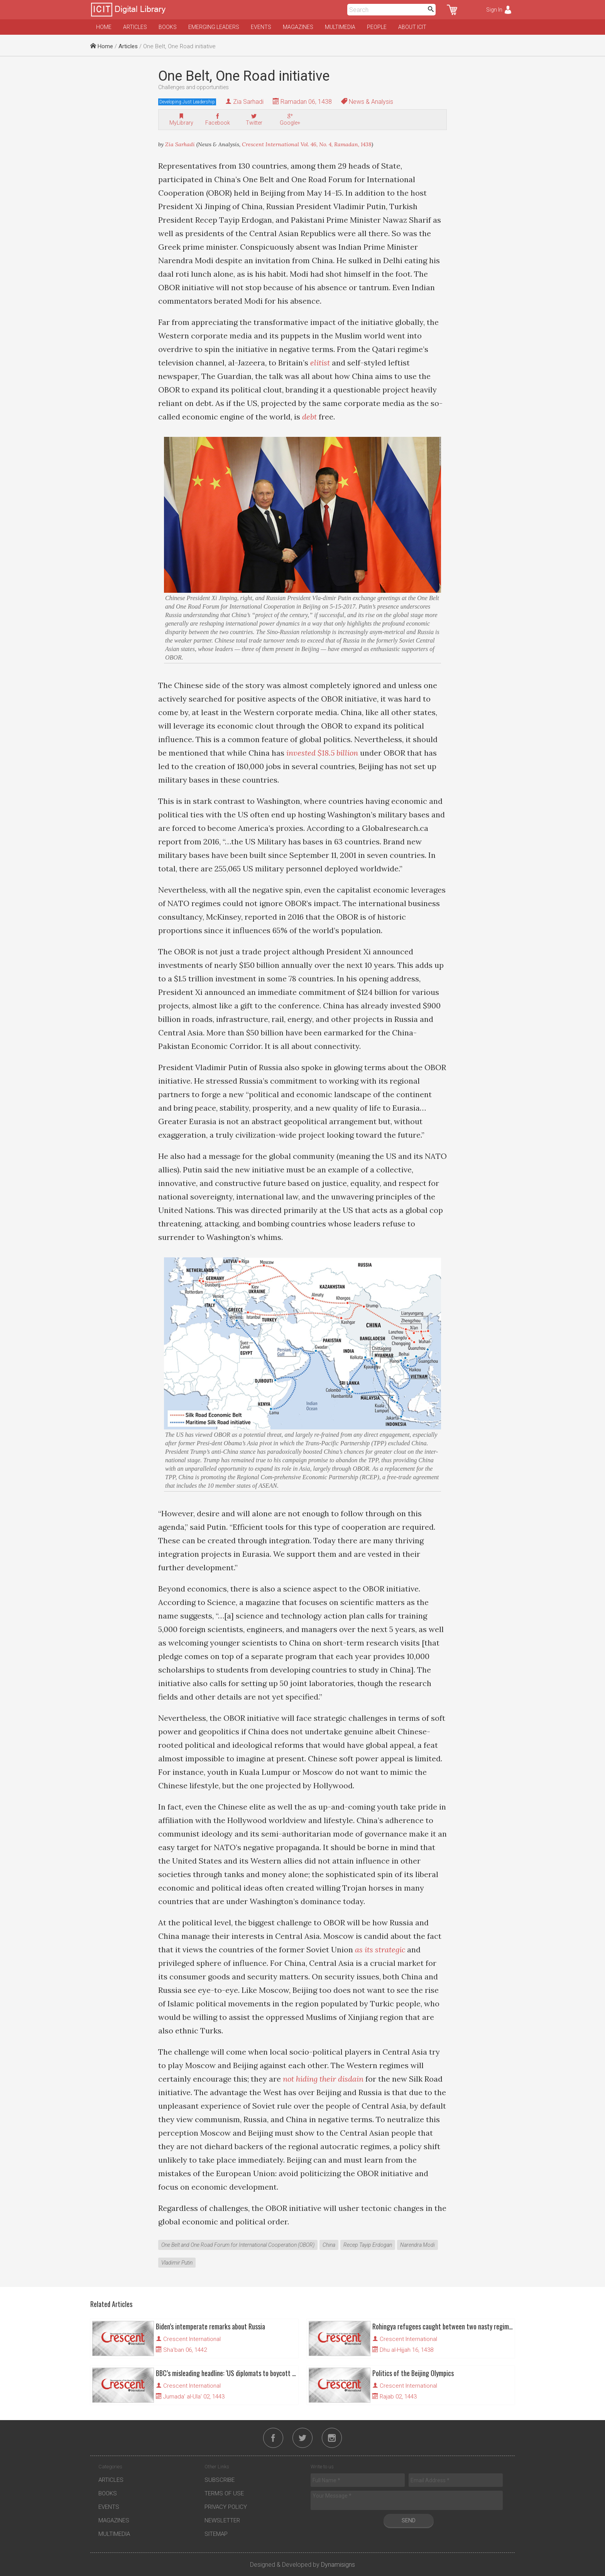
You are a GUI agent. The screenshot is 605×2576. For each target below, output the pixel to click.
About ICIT (412, 27)
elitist (320, 362)
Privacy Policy (225, 2506)
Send (409, 2520)
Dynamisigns (338, 2564)
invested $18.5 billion (322, 753)
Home (104, 27)
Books (168, 27)
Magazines (298, 27)
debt (309, 416)
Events (261, 27)
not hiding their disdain (323, 2079)
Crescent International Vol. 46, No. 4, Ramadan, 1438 (307, 144)
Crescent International (192, 2339)
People (377, 27)
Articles (135, 27)
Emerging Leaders (213, 27)
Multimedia (340, 27)
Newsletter (222, 2520)
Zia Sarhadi (248, 101)
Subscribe (219, 2479)
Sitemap (216, 2533)
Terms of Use (224, 2493)
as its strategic (380, 1949)
